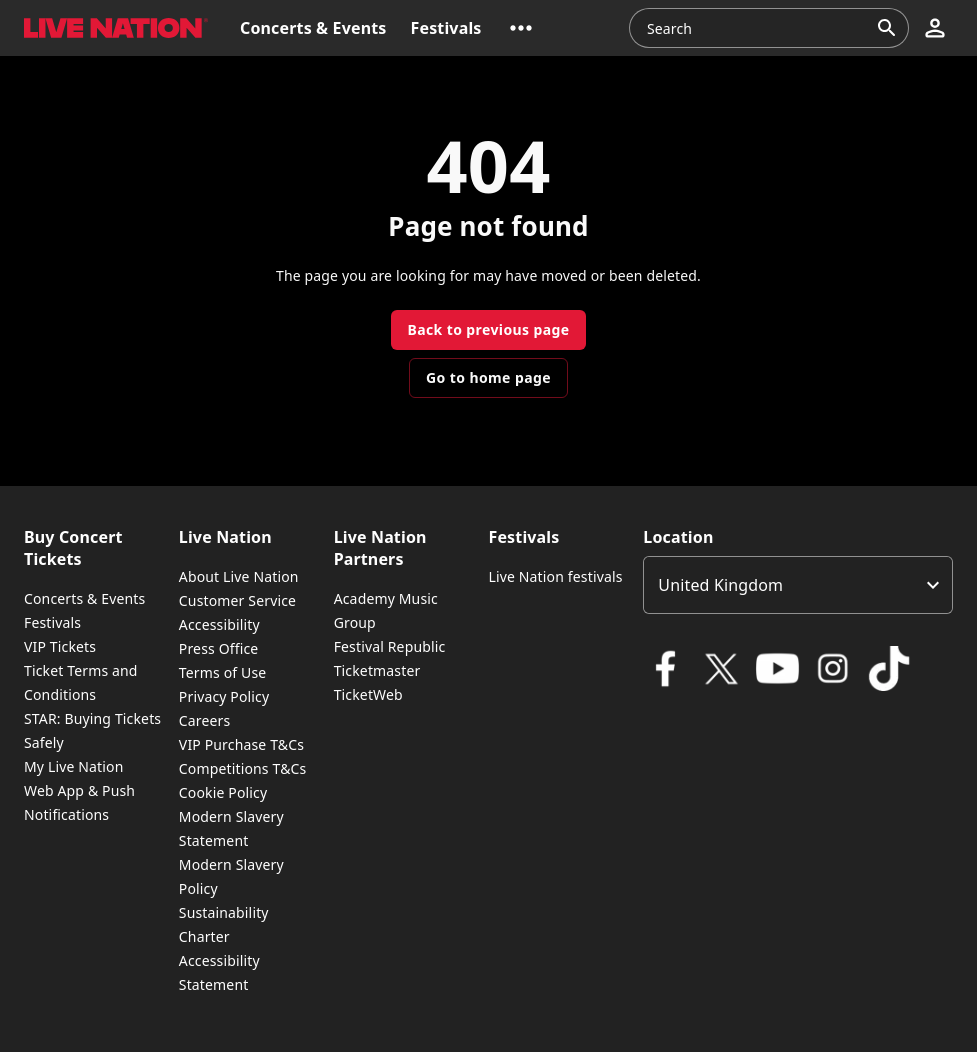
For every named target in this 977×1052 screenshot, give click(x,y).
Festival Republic (390, 646)
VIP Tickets (60, 646)
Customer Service (237, 600)
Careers (205, 720)
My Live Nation (73, 766)
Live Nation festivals (555, 576)
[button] (521, 28)
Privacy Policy (224, 696)
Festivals (52, 622)
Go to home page (488, 377)
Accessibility (219, 624)
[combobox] (757, 28)
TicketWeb (368, 694)
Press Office (219, 648)
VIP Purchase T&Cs (241, 744)
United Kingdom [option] (720, 585)
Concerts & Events (84, 598)
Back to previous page (488, 329)
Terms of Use (222, 672)
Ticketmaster (377, 670)
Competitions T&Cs (243, 768)
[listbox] (798, 585)
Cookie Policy (223, 792)
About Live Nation (239, 576)
